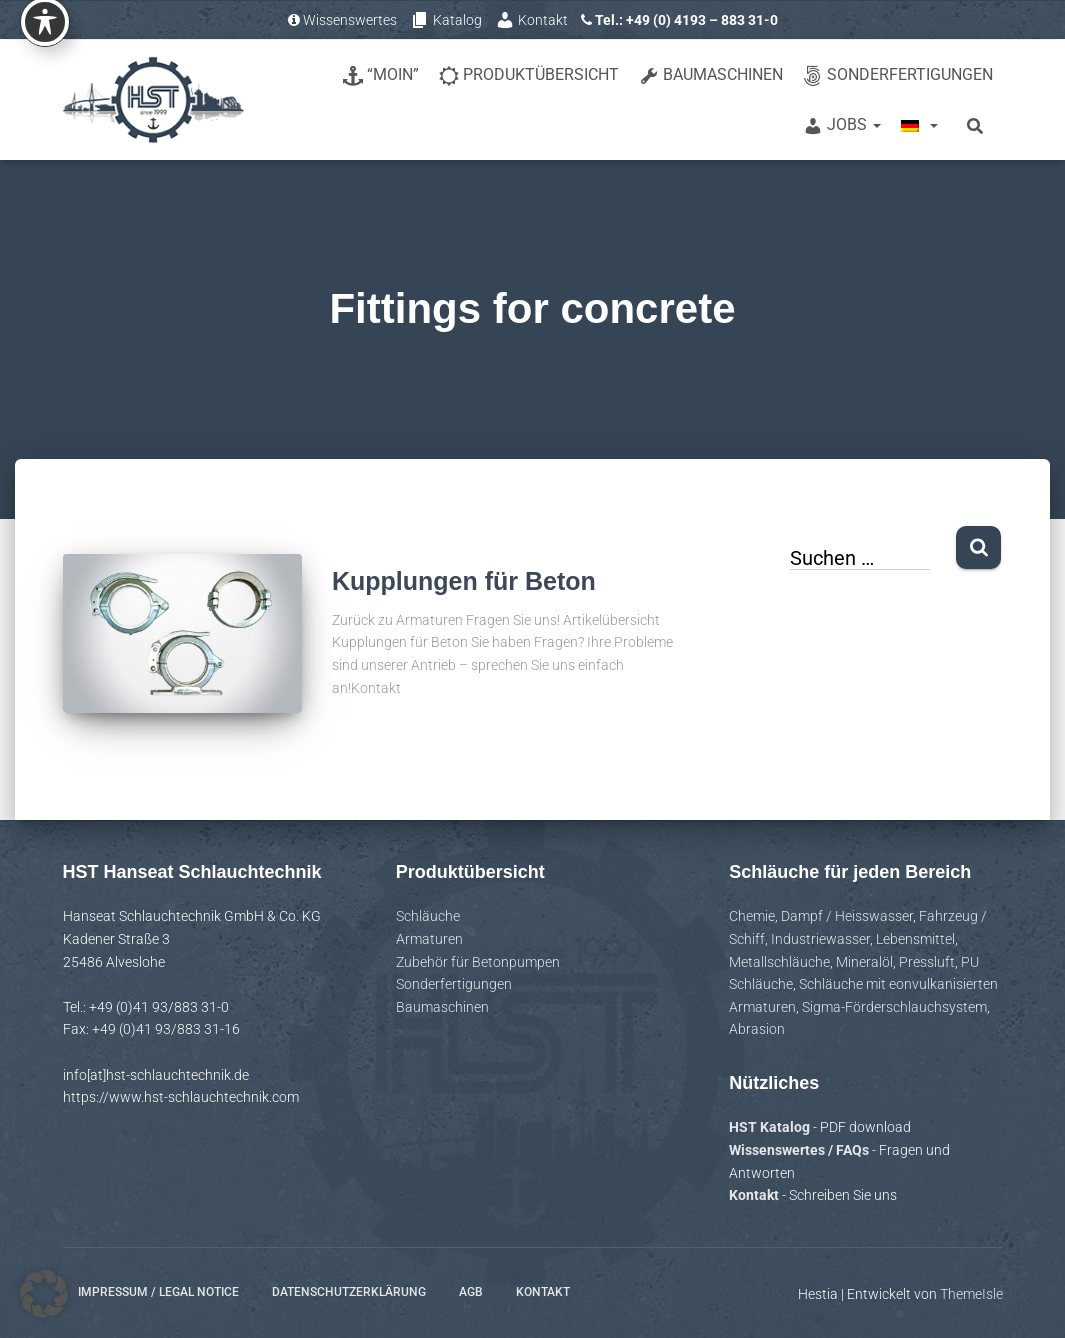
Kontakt (531, 20)
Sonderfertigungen (898, 75)
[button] (44, 1294)
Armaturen (429, 939)
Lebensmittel (915, 939)
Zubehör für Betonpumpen (478, 962)
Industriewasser (820, 939)
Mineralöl (864, 962)
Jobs (842, 125)
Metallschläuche (779, 962)
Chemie (752, 916)
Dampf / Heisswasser (847, 916)
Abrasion (757, 1029)
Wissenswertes (342, 20)
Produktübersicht (529, 75)
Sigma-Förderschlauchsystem (894, 1007)
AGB (471, 1292)
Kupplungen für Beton (464, 581)
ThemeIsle (971, 1294)
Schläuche (428, 916)
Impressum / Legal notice (158, 1292)
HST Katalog (771, 1127)
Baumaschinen (711, 75)
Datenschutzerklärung (349, 1292)
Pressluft (927, 962)
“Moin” (381, 75)
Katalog (446, 20)
